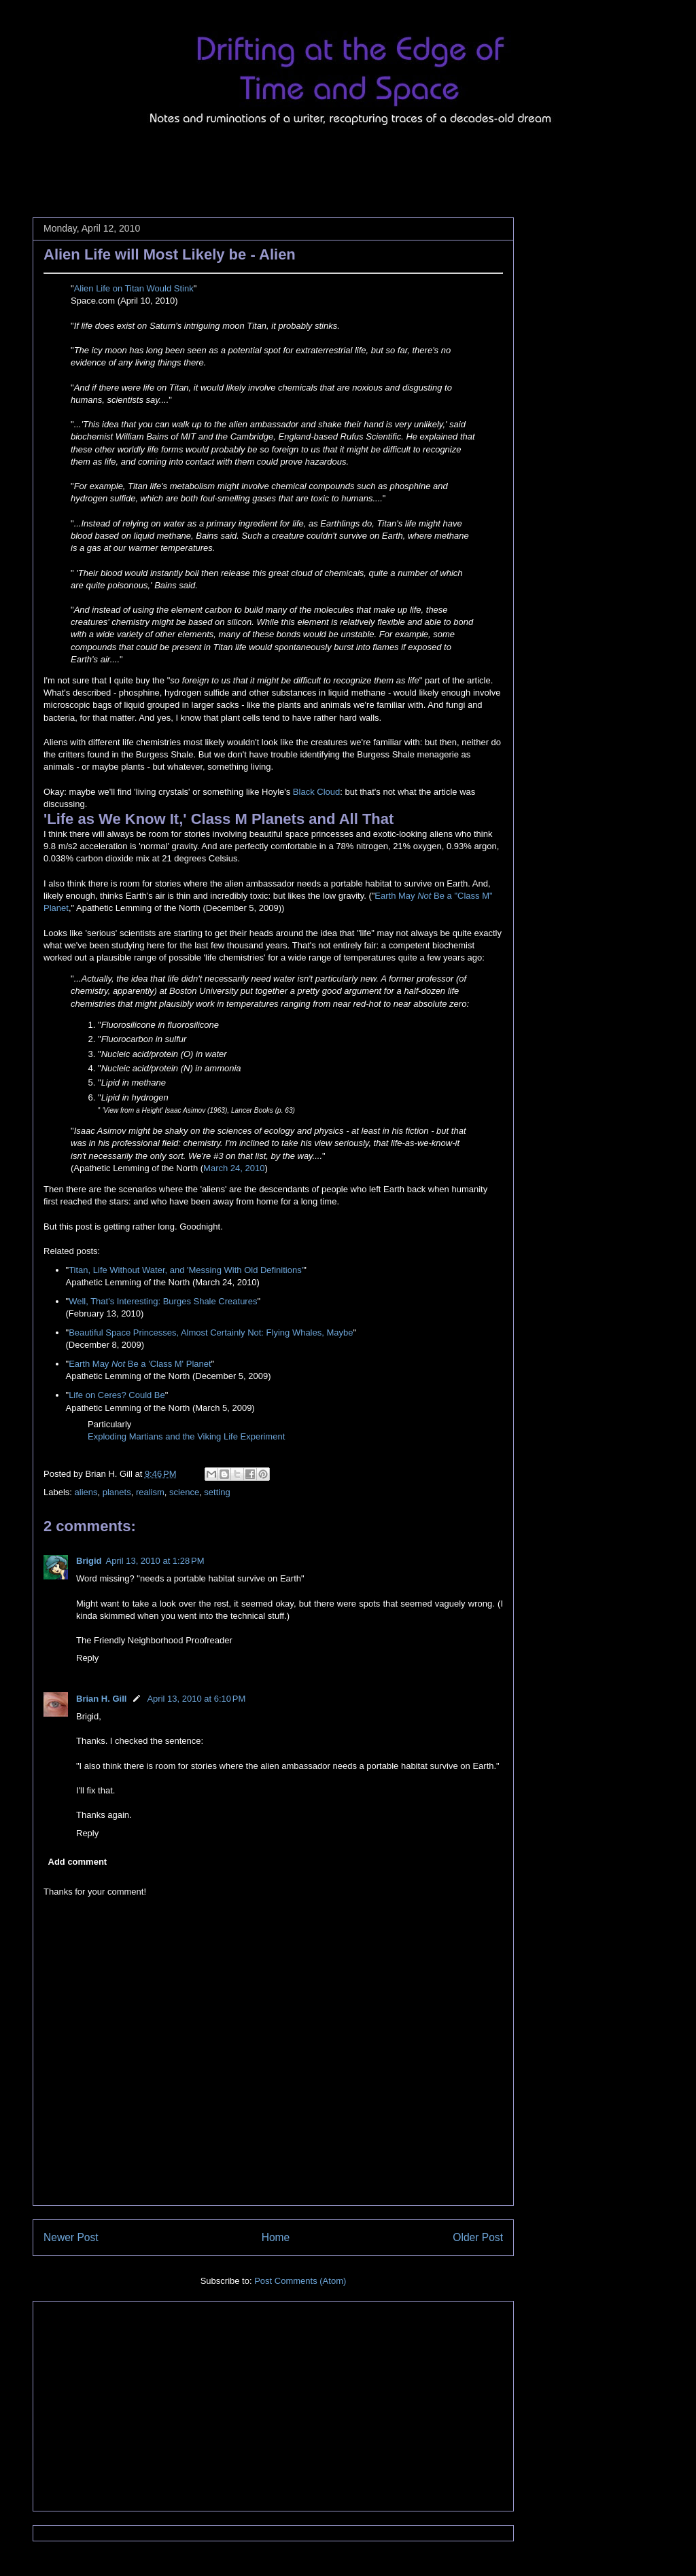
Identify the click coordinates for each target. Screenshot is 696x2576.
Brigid (89, 1561)
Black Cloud (316, 792)
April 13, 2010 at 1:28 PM (155, 1561)
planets (117, 1492)
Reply (87, 1658)
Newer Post (71, 2237)
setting (217, 1492)
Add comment (77, 1862)
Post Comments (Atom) (300, 2281)
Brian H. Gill (101, 1699)
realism (150, 1492)
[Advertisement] (280, 163)
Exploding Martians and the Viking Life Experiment (186, 1436)
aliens (86, 1492)
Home (276, 2237)
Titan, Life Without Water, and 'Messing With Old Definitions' (186, 1270)
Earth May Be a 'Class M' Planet (140, 1364)
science (184, 1492)
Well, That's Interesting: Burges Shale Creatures (163, 1301)
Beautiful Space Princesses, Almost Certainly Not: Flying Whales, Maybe (211, 1332)
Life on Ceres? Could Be (117, 1395)
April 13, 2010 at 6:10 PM (196, 1699)
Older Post (478, 2237)
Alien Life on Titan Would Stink (134, 288)
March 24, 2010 (233, 1168)
